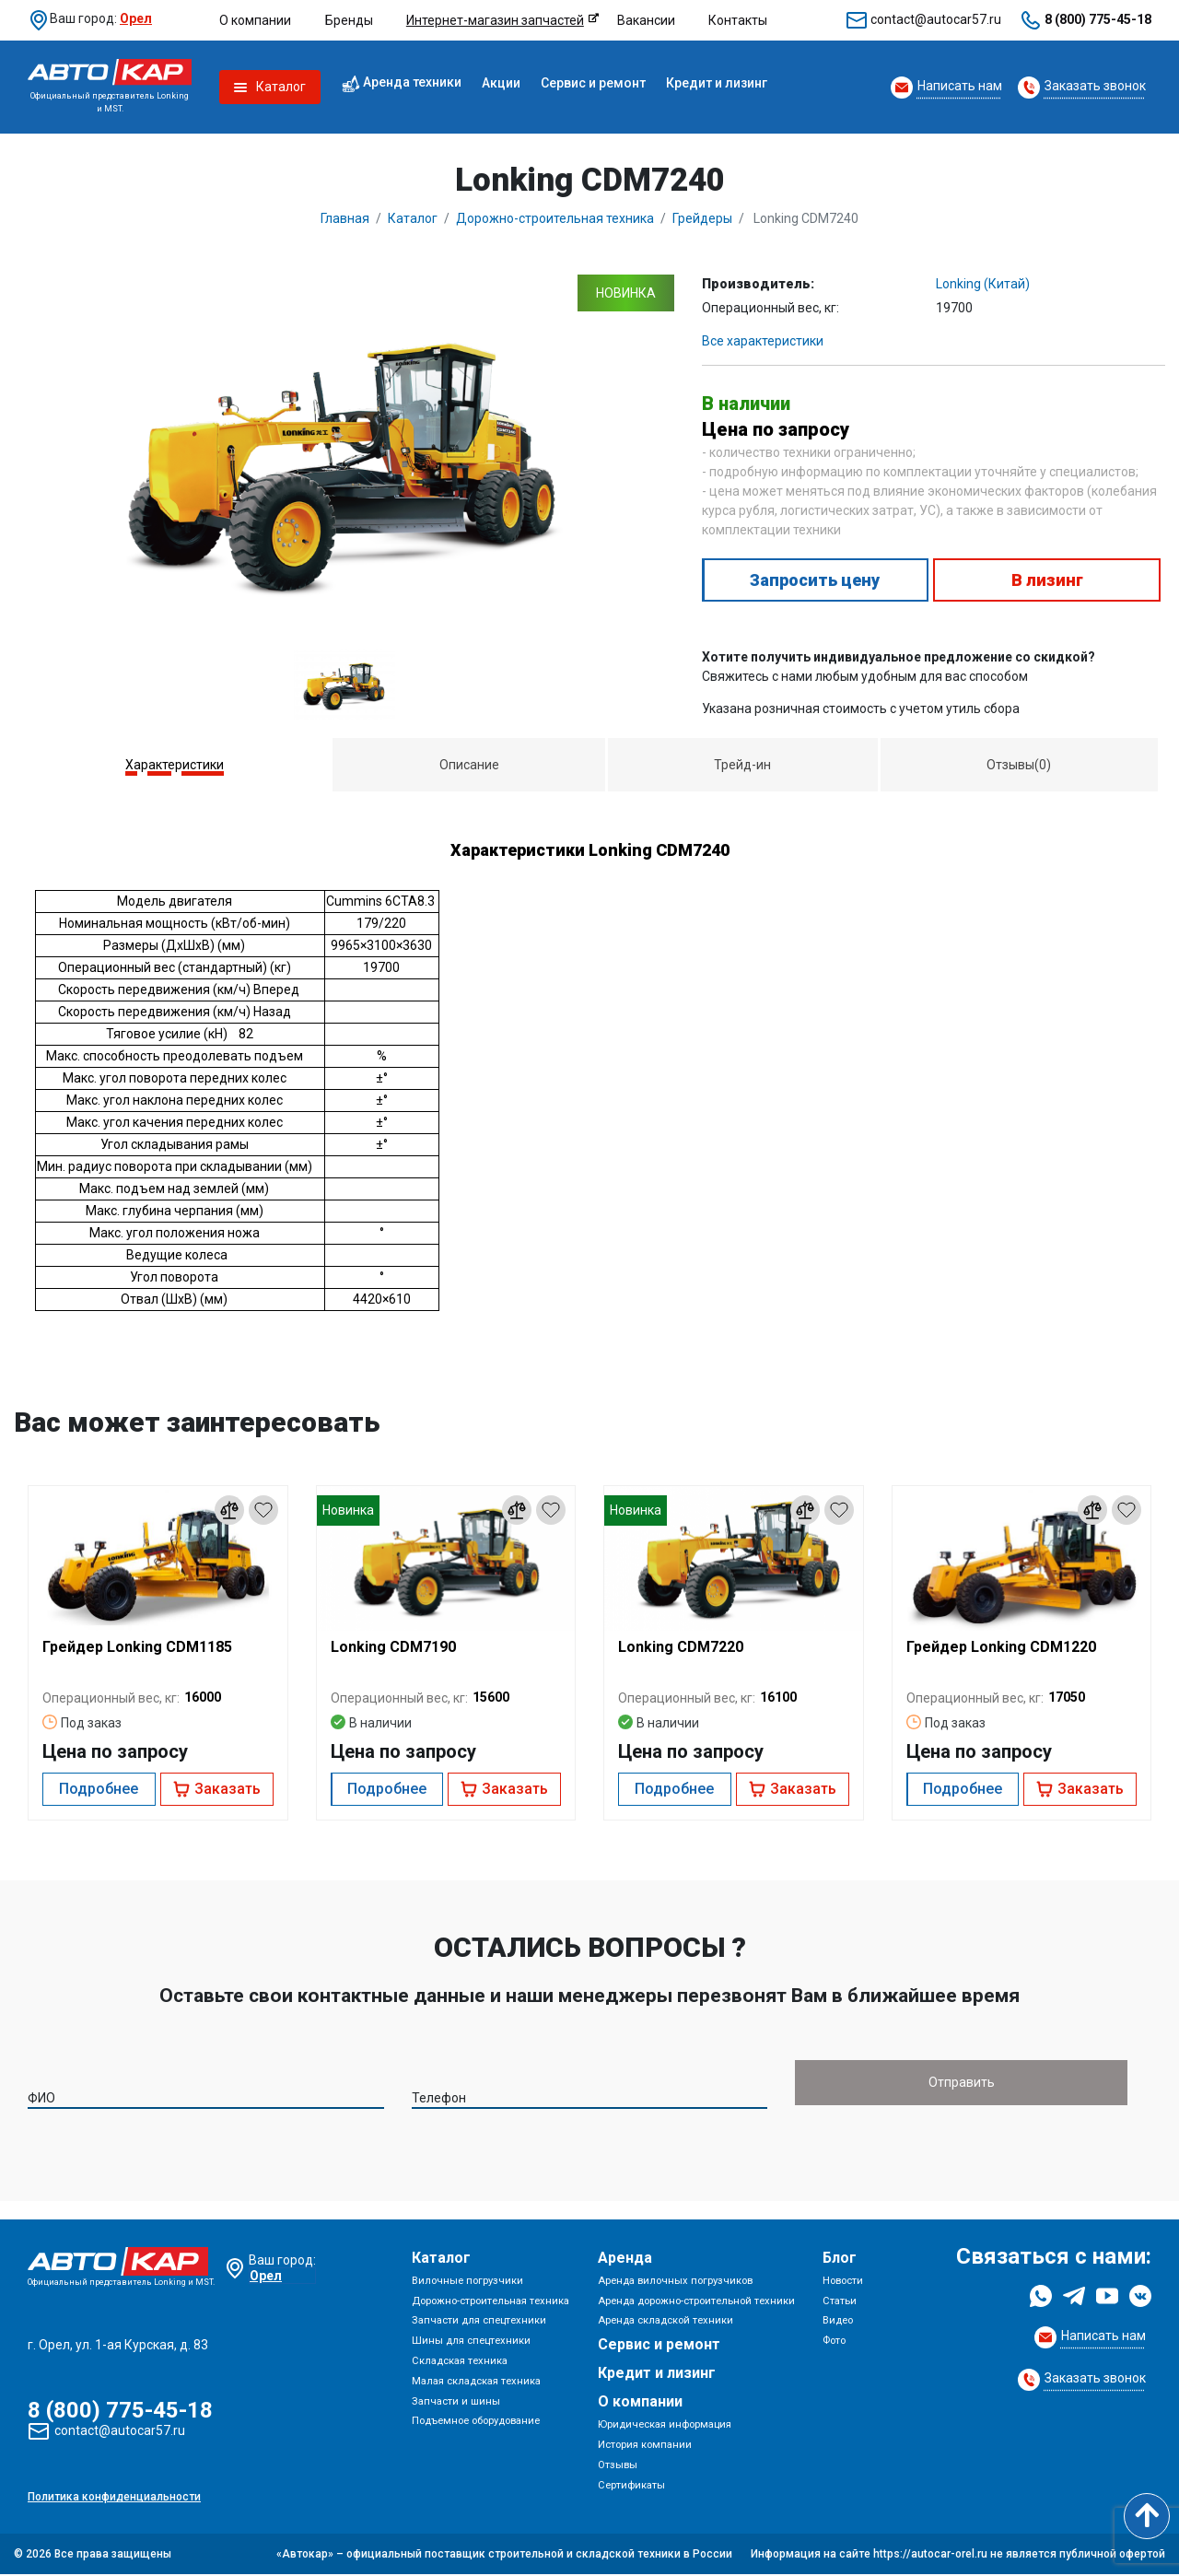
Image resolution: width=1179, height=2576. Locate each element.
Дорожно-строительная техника (490, 2303)
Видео (838, 2323)
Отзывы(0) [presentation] (1018, 764)
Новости (843, 2283)
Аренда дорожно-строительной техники (696, 2303)
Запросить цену (815, 580)
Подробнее (98, 1788)
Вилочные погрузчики (467, 2283)
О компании (255, 20)
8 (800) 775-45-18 (1098, 19)
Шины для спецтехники (471, 2342)
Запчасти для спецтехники (479, 2323)
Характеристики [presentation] (174, 764)
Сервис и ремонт (593, 83)
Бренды (349, 20)
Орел (136, 18)
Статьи (840, 2303)
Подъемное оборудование (476, 2423)
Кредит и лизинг (716, 83)
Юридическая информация (664, 2426)
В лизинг (1047, 580)
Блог (840, 2259)
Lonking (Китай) (983, 283)
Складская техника (460, 2363)
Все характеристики (762, 341)
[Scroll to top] (1147, 2516)
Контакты (737, 20)
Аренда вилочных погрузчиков (675, 2283)
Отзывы (617, 2467)
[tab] (175, 765)
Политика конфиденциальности (114, 2498)
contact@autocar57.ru (935, 19)
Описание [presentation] (469, 764)
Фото (834, 2342)
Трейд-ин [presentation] (742, 764)
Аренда (625, 2259)
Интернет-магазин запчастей (495, 20)
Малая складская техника (476, 2383)
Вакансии (646, 20)
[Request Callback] (946, 87)
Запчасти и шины (456, 2403)
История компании (645, 2447)
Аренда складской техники (665, 2323)
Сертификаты (631, 2487)
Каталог (441, 2259)
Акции (501, 83)
